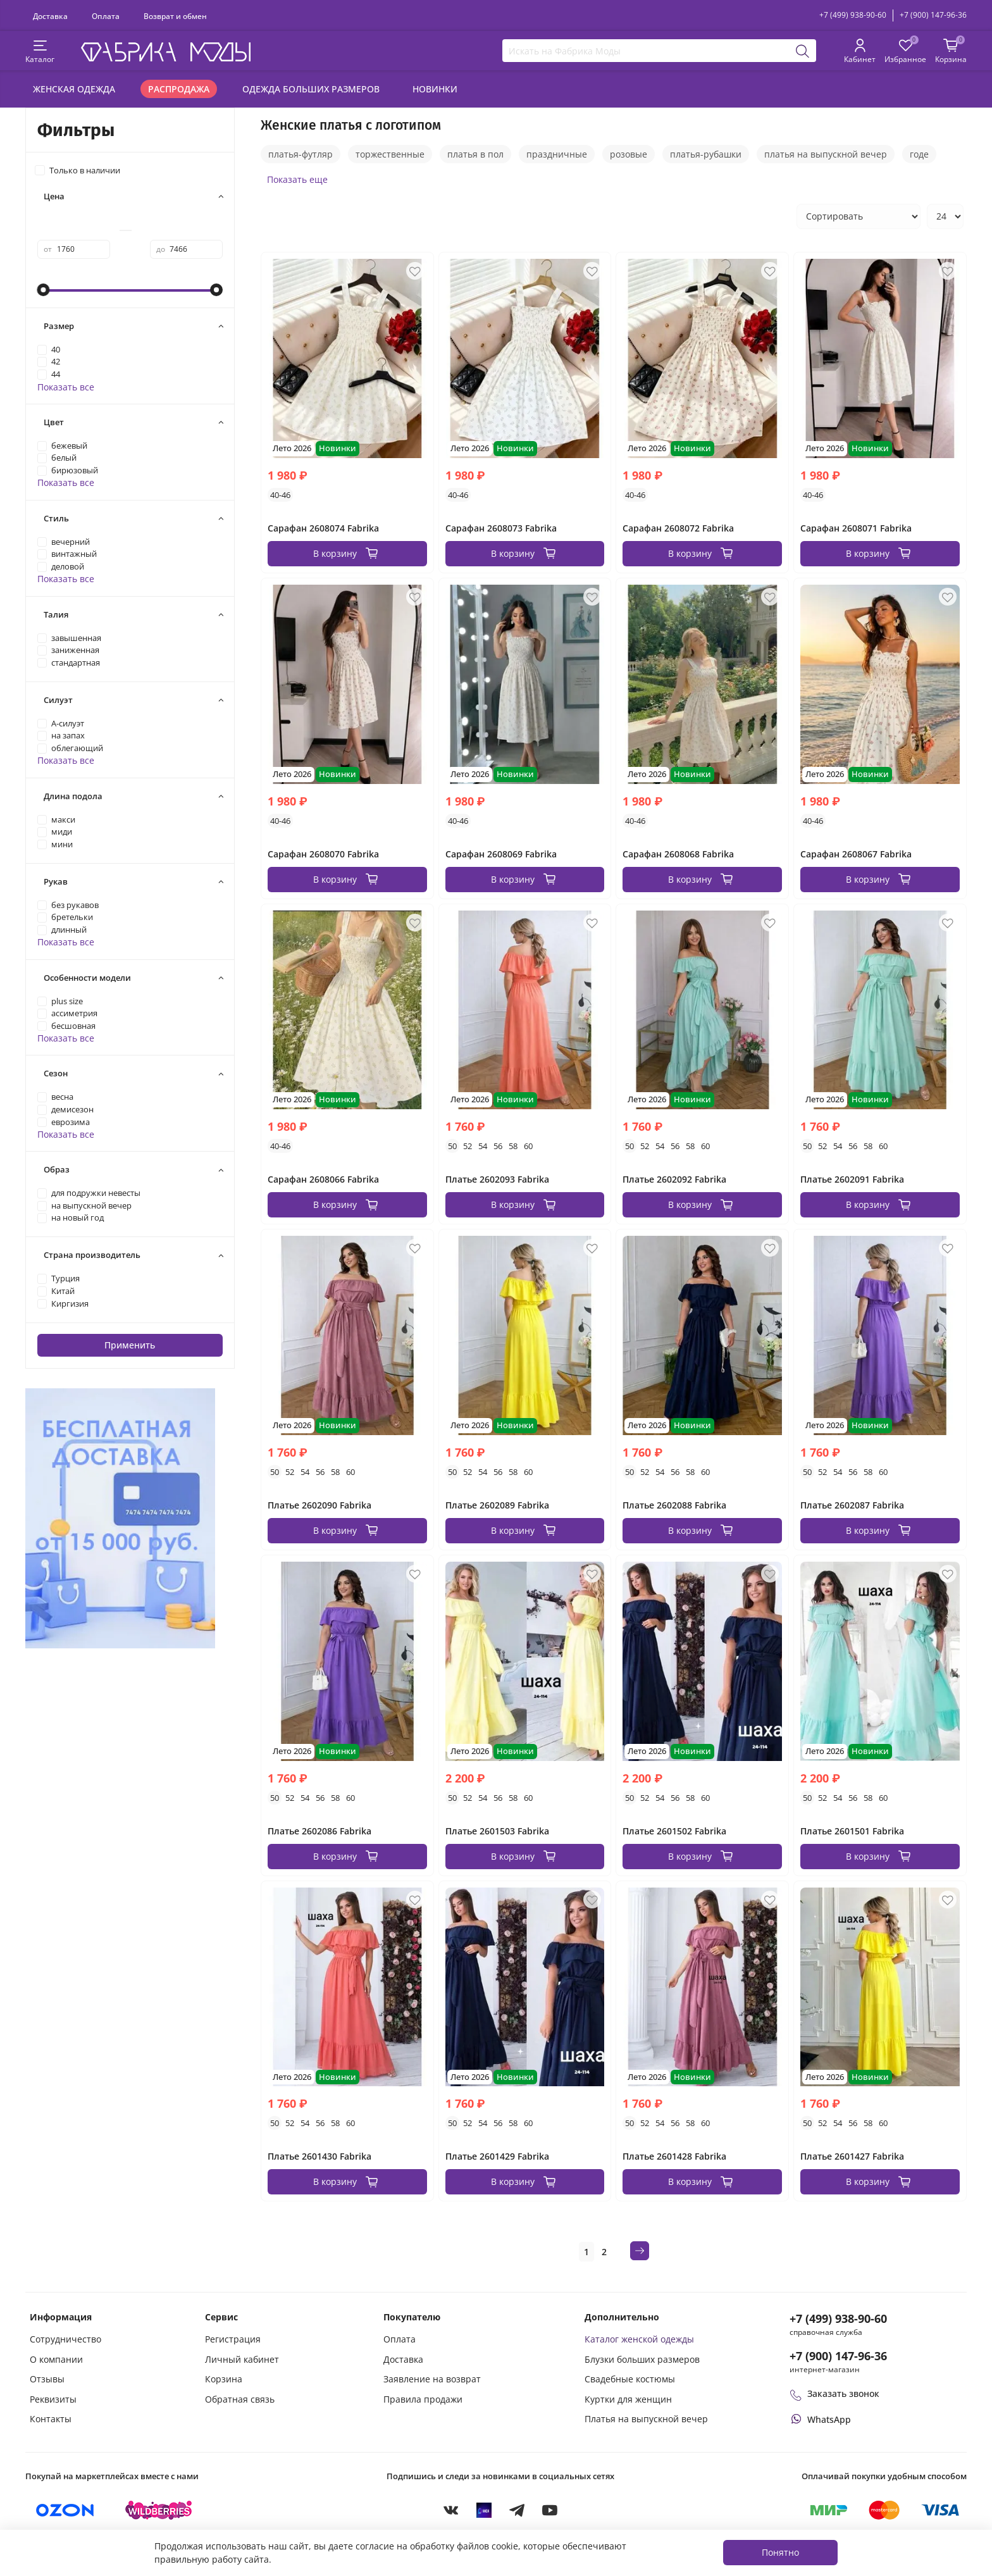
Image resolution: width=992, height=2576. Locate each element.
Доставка (50, 16)
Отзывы (47, 2379)
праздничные (556, 154)
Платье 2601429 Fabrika (497, 2156)
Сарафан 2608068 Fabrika (678, 854)
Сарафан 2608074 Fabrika (323, 528)
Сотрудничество (65, 2339)
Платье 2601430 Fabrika (319, 2156)
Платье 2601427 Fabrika (852, 2156)
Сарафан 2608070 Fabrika (323, 854)
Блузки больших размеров (642, 2359)
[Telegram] (516, 2510)
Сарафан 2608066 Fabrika (323, 1179)
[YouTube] (549, 2510)
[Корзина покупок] (951, 52)
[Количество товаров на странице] (945, 216)
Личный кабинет (242, 2359)
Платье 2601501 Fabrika (852, 1831)
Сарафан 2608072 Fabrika (678, 528)
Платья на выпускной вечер (646, 2419)
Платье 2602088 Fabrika (674, 1505)
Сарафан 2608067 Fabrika (856, 854)
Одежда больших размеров (311, 89)
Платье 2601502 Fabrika (674, 1831)
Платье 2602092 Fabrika (674, 1179)
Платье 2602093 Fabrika (497, 1179)
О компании (56, 2359)
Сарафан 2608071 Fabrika (856, 528)
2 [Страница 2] (604, 2252)
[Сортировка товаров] (859, 216)
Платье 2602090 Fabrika (319, 1505)
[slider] (43, 289)
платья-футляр (300, 154)
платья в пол (475, 154)
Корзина (223, 2379)
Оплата (106, 16)
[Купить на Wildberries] (159, 2510)
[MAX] (484, 2510)
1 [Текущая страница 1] (586, 2252)
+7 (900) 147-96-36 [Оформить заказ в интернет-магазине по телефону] (838, 2355)
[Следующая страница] (639, 2250)
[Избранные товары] (905, 52)
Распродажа (178, 89)
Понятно (780, 2552)
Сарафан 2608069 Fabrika (501, 854)
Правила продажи (422, 2399)
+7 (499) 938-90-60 (852, 14)
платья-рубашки (705, 154)
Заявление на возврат (432, 2379)
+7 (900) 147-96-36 (933, 14)
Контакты (50, 2419)
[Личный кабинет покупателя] (860, 52)
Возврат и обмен (175, 16)
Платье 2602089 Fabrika (497, 1505)
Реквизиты (53, 2399)
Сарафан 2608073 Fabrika (501, 528)
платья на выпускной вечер (825, 154)
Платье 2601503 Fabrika (497, 1831)
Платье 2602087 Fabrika (852, 1505)
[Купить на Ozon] (65, 2510)
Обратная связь (240, 2399)
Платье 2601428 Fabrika (674, 2156)
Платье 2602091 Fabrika (852, 1179)
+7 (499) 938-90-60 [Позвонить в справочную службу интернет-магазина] (838, 2318)
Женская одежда (74, 89)
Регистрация (233, 2339)
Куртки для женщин (628, 2399)
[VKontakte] (451, 2510)
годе (919, 154)
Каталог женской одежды (639, 2339)
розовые (628, 154)
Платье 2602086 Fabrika (319, 1831)
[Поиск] (802, 50)
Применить (129, 1345)
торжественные (390, 154)
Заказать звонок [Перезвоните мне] (834, 2393)
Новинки (434, 89)
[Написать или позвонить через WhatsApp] (820, 2419)
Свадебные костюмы (630, 2379)
